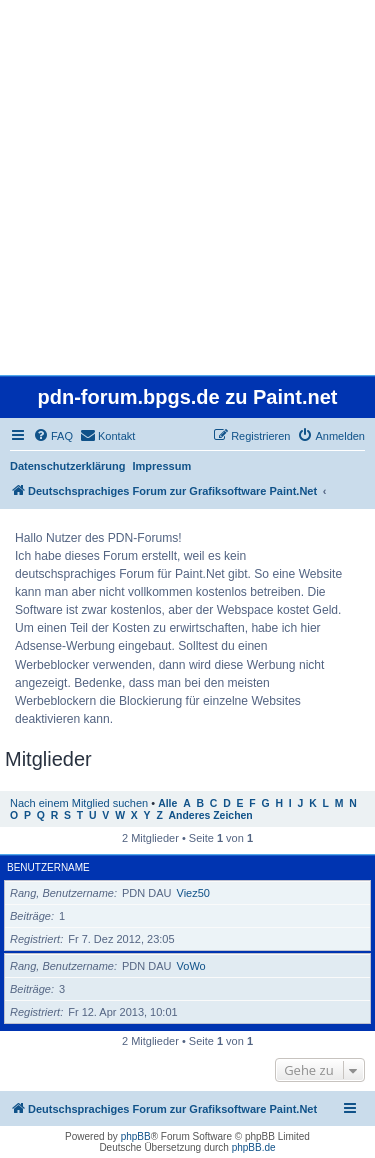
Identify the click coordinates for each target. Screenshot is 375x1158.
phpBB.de (254, 1147)
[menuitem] (53, 436)
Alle (167, 803)
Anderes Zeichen (211, 815)
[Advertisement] (187, 187)
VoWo (191, 966)
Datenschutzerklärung (68, 466)
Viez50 (193, 893)
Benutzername (48, 867)
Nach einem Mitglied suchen (79, 803)
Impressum (162, 466)
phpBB (136, 1136)
